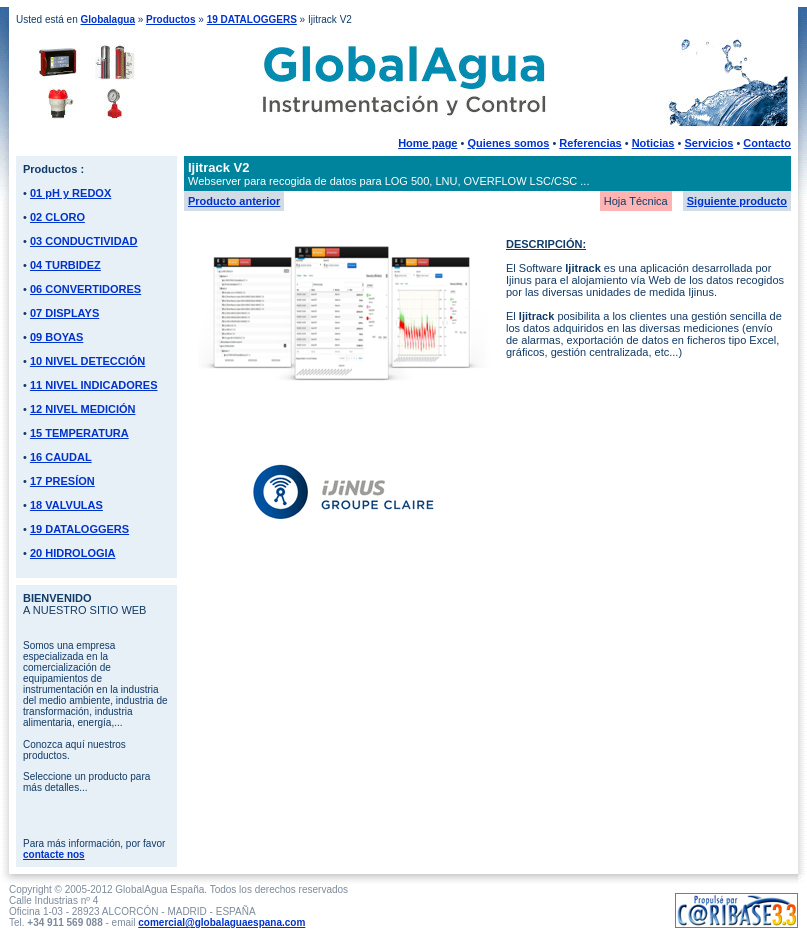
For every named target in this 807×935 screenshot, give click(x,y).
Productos (170, 19)
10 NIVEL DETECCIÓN (87, 361)
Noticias (653, 143)
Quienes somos (508, 143)
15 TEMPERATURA (79, 433)
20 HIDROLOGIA (73, 553)
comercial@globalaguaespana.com (221, 922)
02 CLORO (57, 217)
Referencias (590, 143)
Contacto (767, 143)
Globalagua (107, 19)
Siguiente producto (737, 201)
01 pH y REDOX (70, 193)
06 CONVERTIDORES (85, 289)
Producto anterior (234, 201)
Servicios (708, 143)
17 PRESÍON (62, 481)
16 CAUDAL (61, 457)
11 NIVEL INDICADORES (94, 385)
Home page (427, 143)
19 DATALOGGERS (252, 19)
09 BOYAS (56, 337)
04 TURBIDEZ (65, 265)
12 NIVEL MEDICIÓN (83, 409)
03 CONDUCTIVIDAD (84, 241)
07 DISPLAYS (64, 313)
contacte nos (54, 854)
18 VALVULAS (66, 505)
